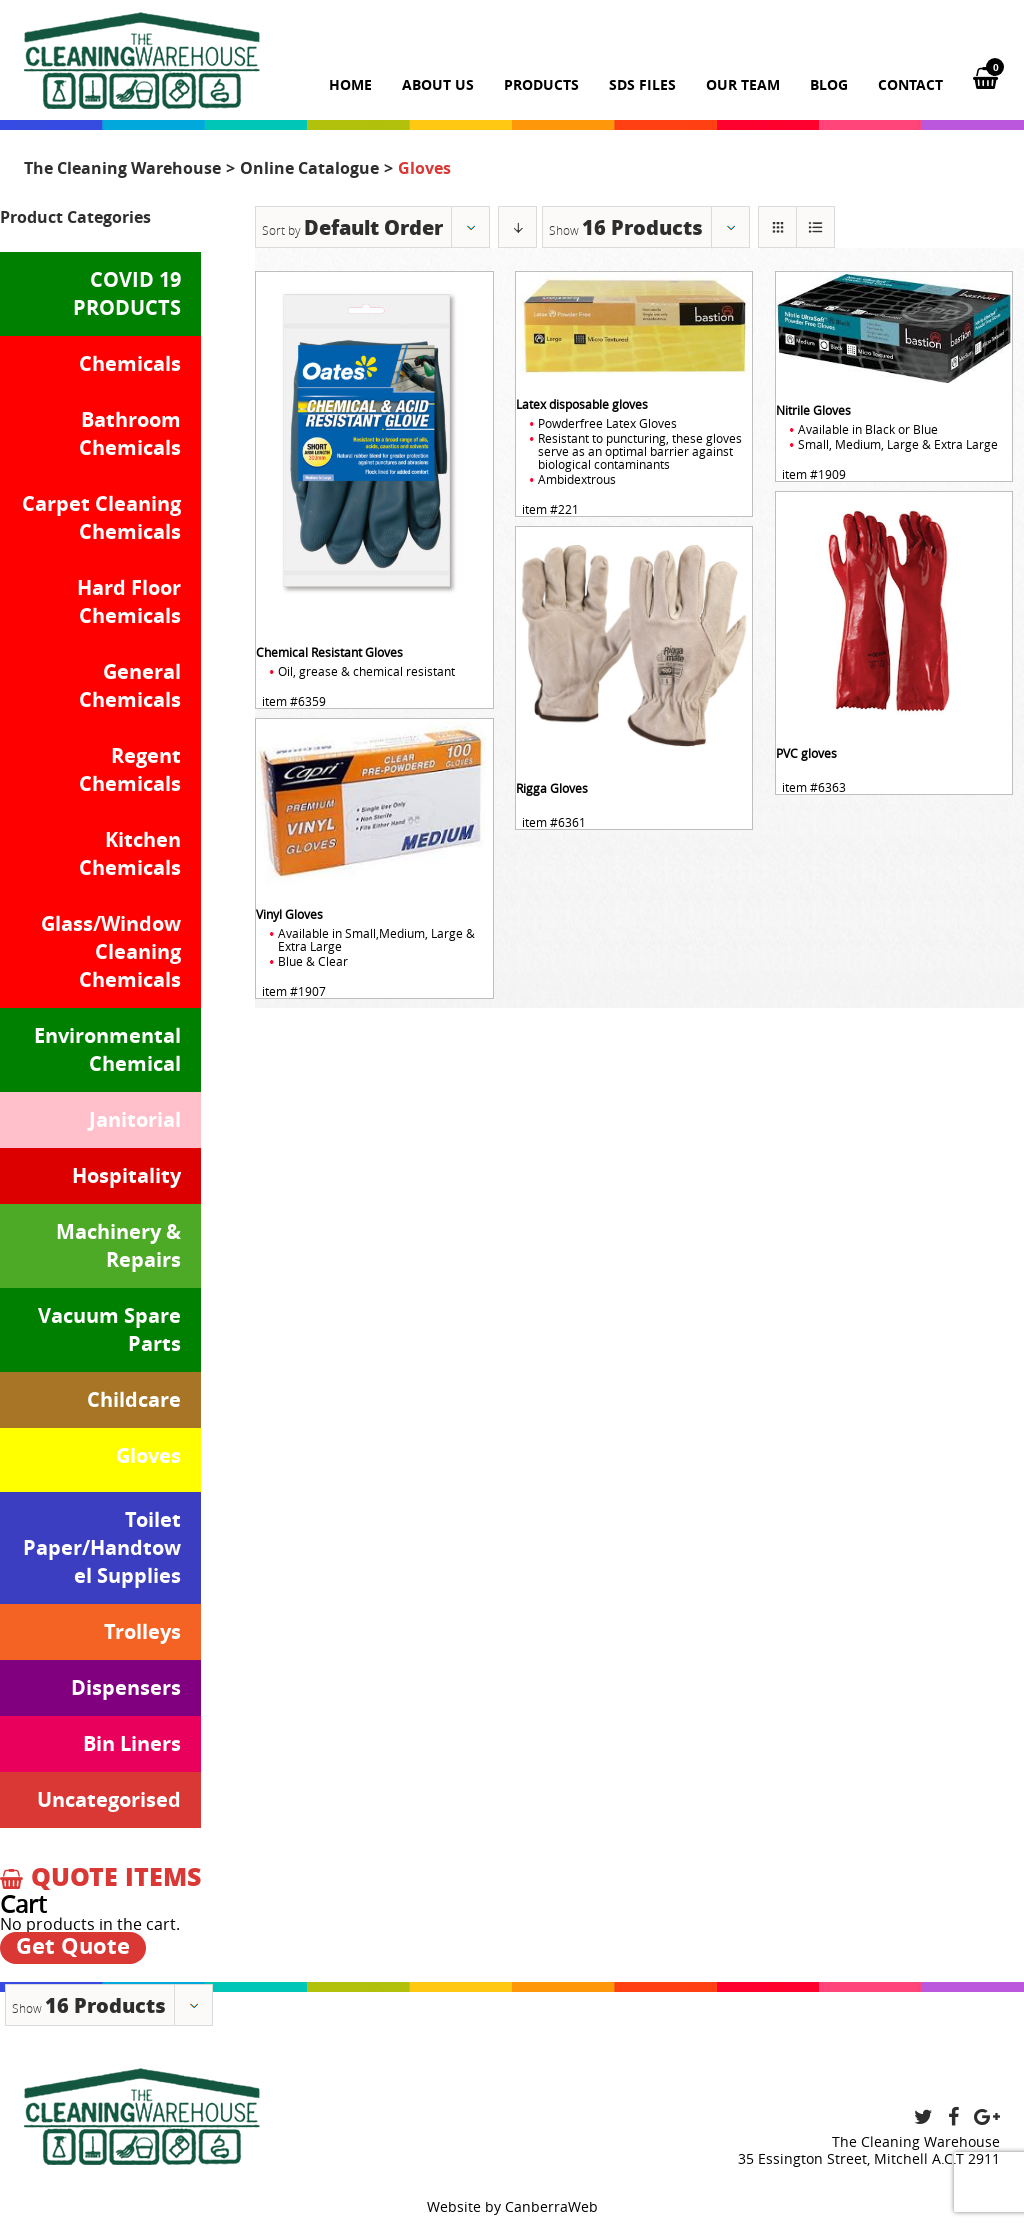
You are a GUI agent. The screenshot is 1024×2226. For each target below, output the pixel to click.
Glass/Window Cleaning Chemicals (111, 951)
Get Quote (73, 1946)
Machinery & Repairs (118, 1245)
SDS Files (642, 84)
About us (438, 84)
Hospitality (126, 1175)
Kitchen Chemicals (130, 853)
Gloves (148, 1455)
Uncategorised (109, 1799)
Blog (829, 84)
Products (541, 84)
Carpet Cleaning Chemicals (101, 517)
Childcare (134, 1399)
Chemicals (130, 363)
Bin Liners (132, 1743)
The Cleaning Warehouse (122, 168)
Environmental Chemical (107, 1049)
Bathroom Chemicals (130, 433)
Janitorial (135, 1119)
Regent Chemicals (130, 769)
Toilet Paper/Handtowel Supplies (102, 1547)
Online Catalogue (309, 168)
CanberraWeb (551, 2206)
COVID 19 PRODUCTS (127, 293)
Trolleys (142, 1631)
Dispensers (126, 1687)
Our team (743, 84)
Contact (910, 84)
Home (350, 84)
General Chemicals (130, 685)
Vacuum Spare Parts (109, 1329)
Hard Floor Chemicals (129, 601)
